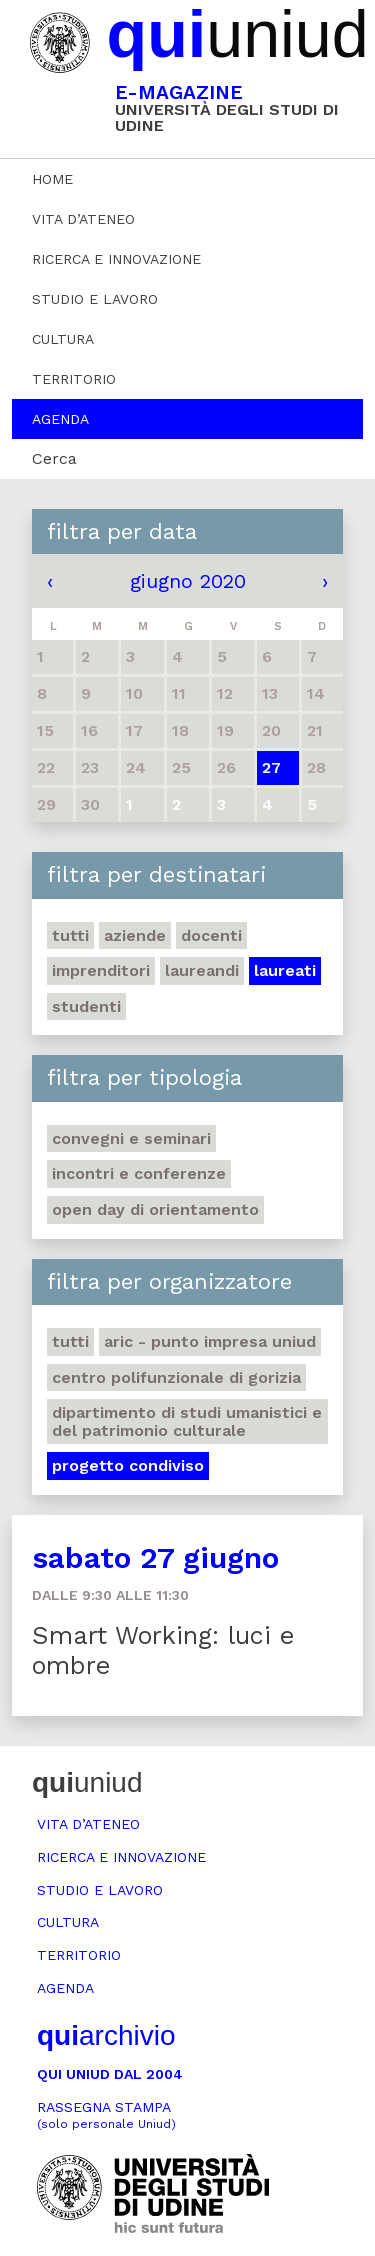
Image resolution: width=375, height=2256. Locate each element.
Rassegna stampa (106, 2115)
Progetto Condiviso (128, 1465)
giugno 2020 (188, 581)
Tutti (70, 935)
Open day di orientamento (155, 1209)
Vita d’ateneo (83, 219)
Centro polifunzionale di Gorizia (176, 1377)
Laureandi (202, 970)
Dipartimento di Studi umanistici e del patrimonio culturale (187, 1421)
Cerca (54, 458)
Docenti (211, 935)
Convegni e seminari (131, 1138)
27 (271, 767)
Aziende (135, 935)
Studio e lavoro (95, 299)
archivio (106, 2035)
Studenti (86, 1006)
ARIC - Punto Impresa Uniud (210, 1341)
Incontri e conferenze (139, 1173)
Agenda (60, 419)
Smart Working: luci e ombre (163, 1650)
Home (52, 179)
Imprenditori (101, 970)
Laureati (285, 970)
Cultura (63, 339)
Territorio (74, 379)
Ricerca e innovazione (116, 259)
